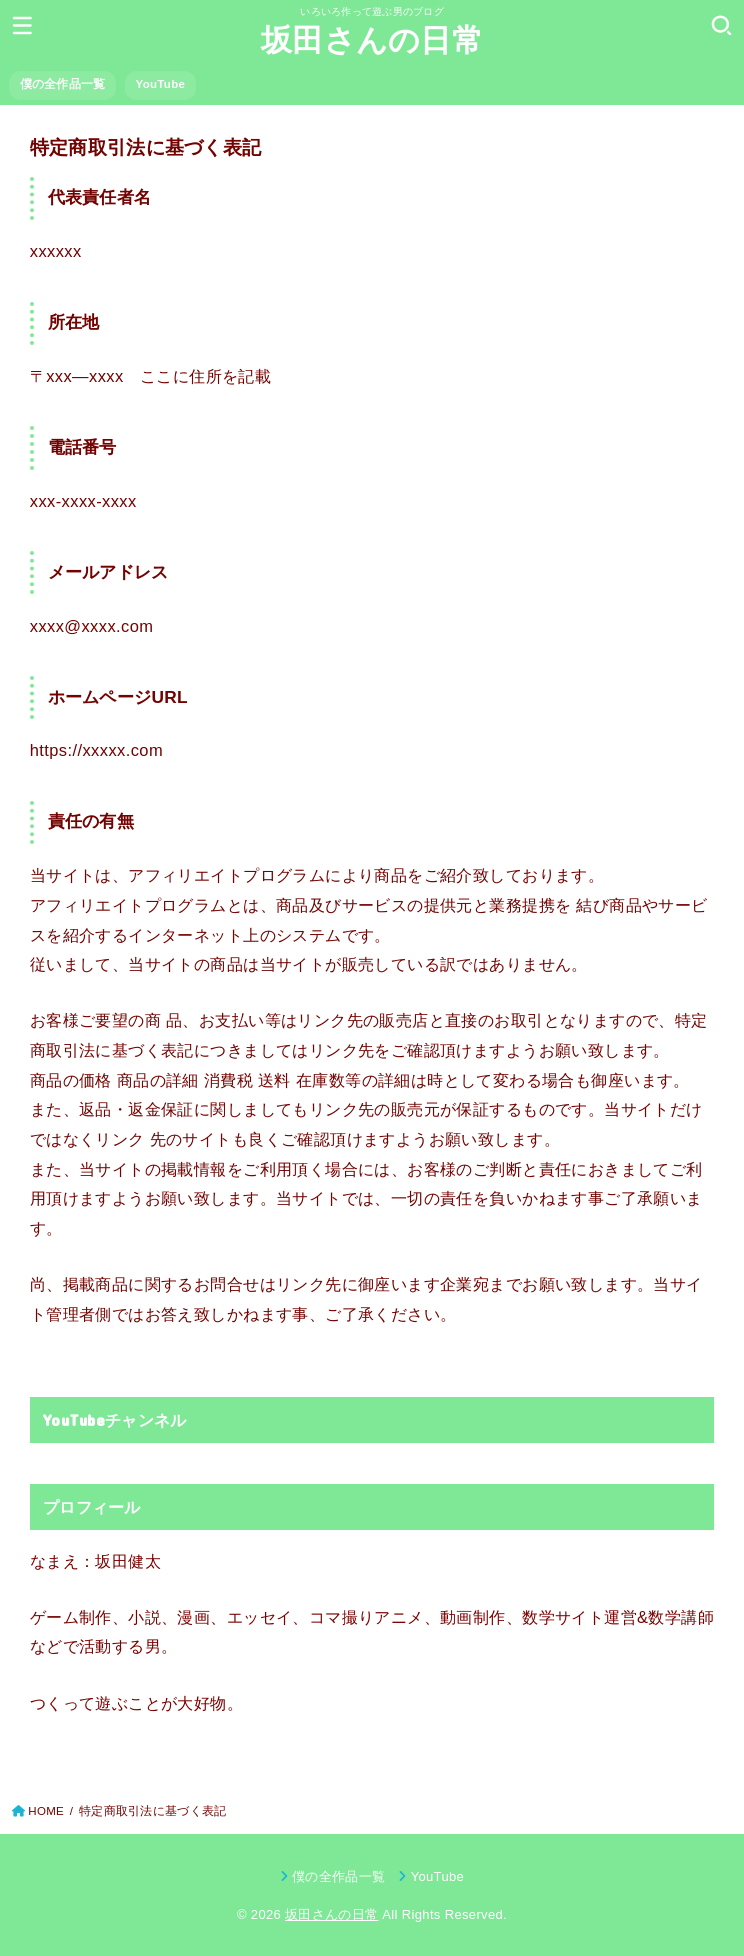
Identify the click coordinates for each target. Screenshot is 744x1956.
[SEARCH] (721, 25)
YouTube (161, 84)
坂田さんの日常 (372, 40)
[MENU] (22, 25)
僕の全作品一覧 (63, 84)
